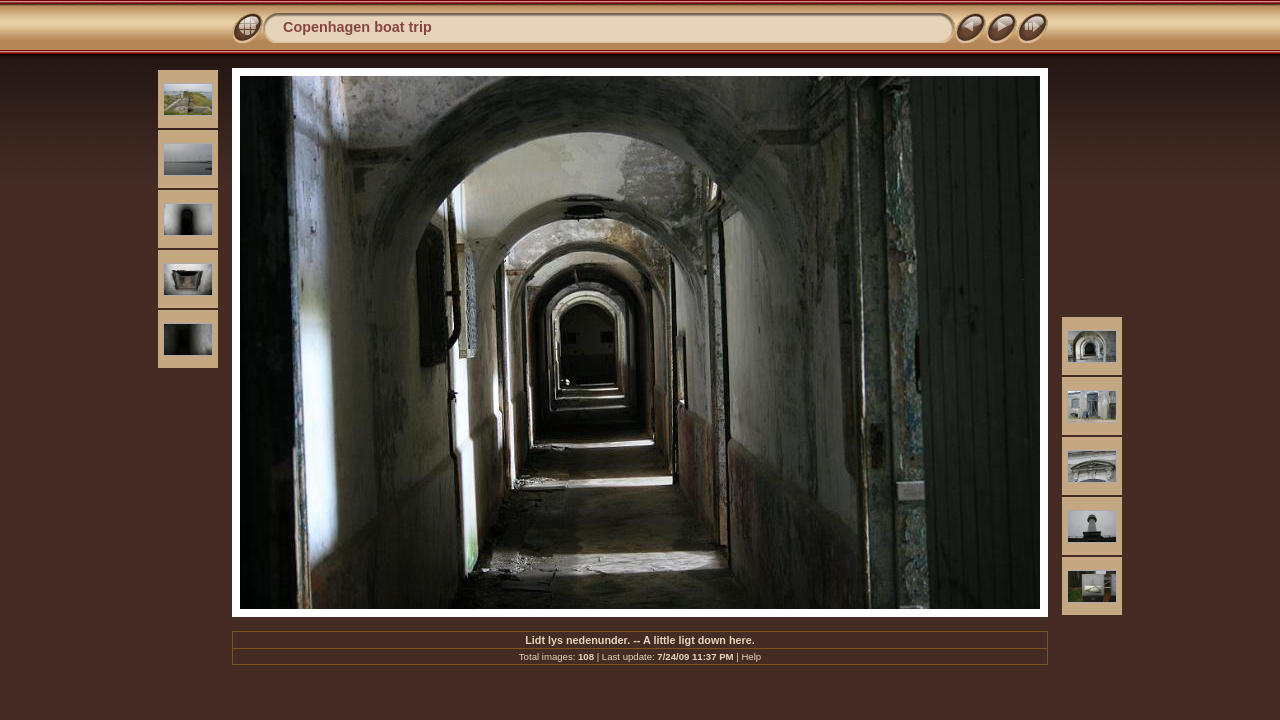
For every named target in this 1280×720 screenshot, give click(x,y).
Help (751, 656)
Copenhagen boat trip (357, 27)
